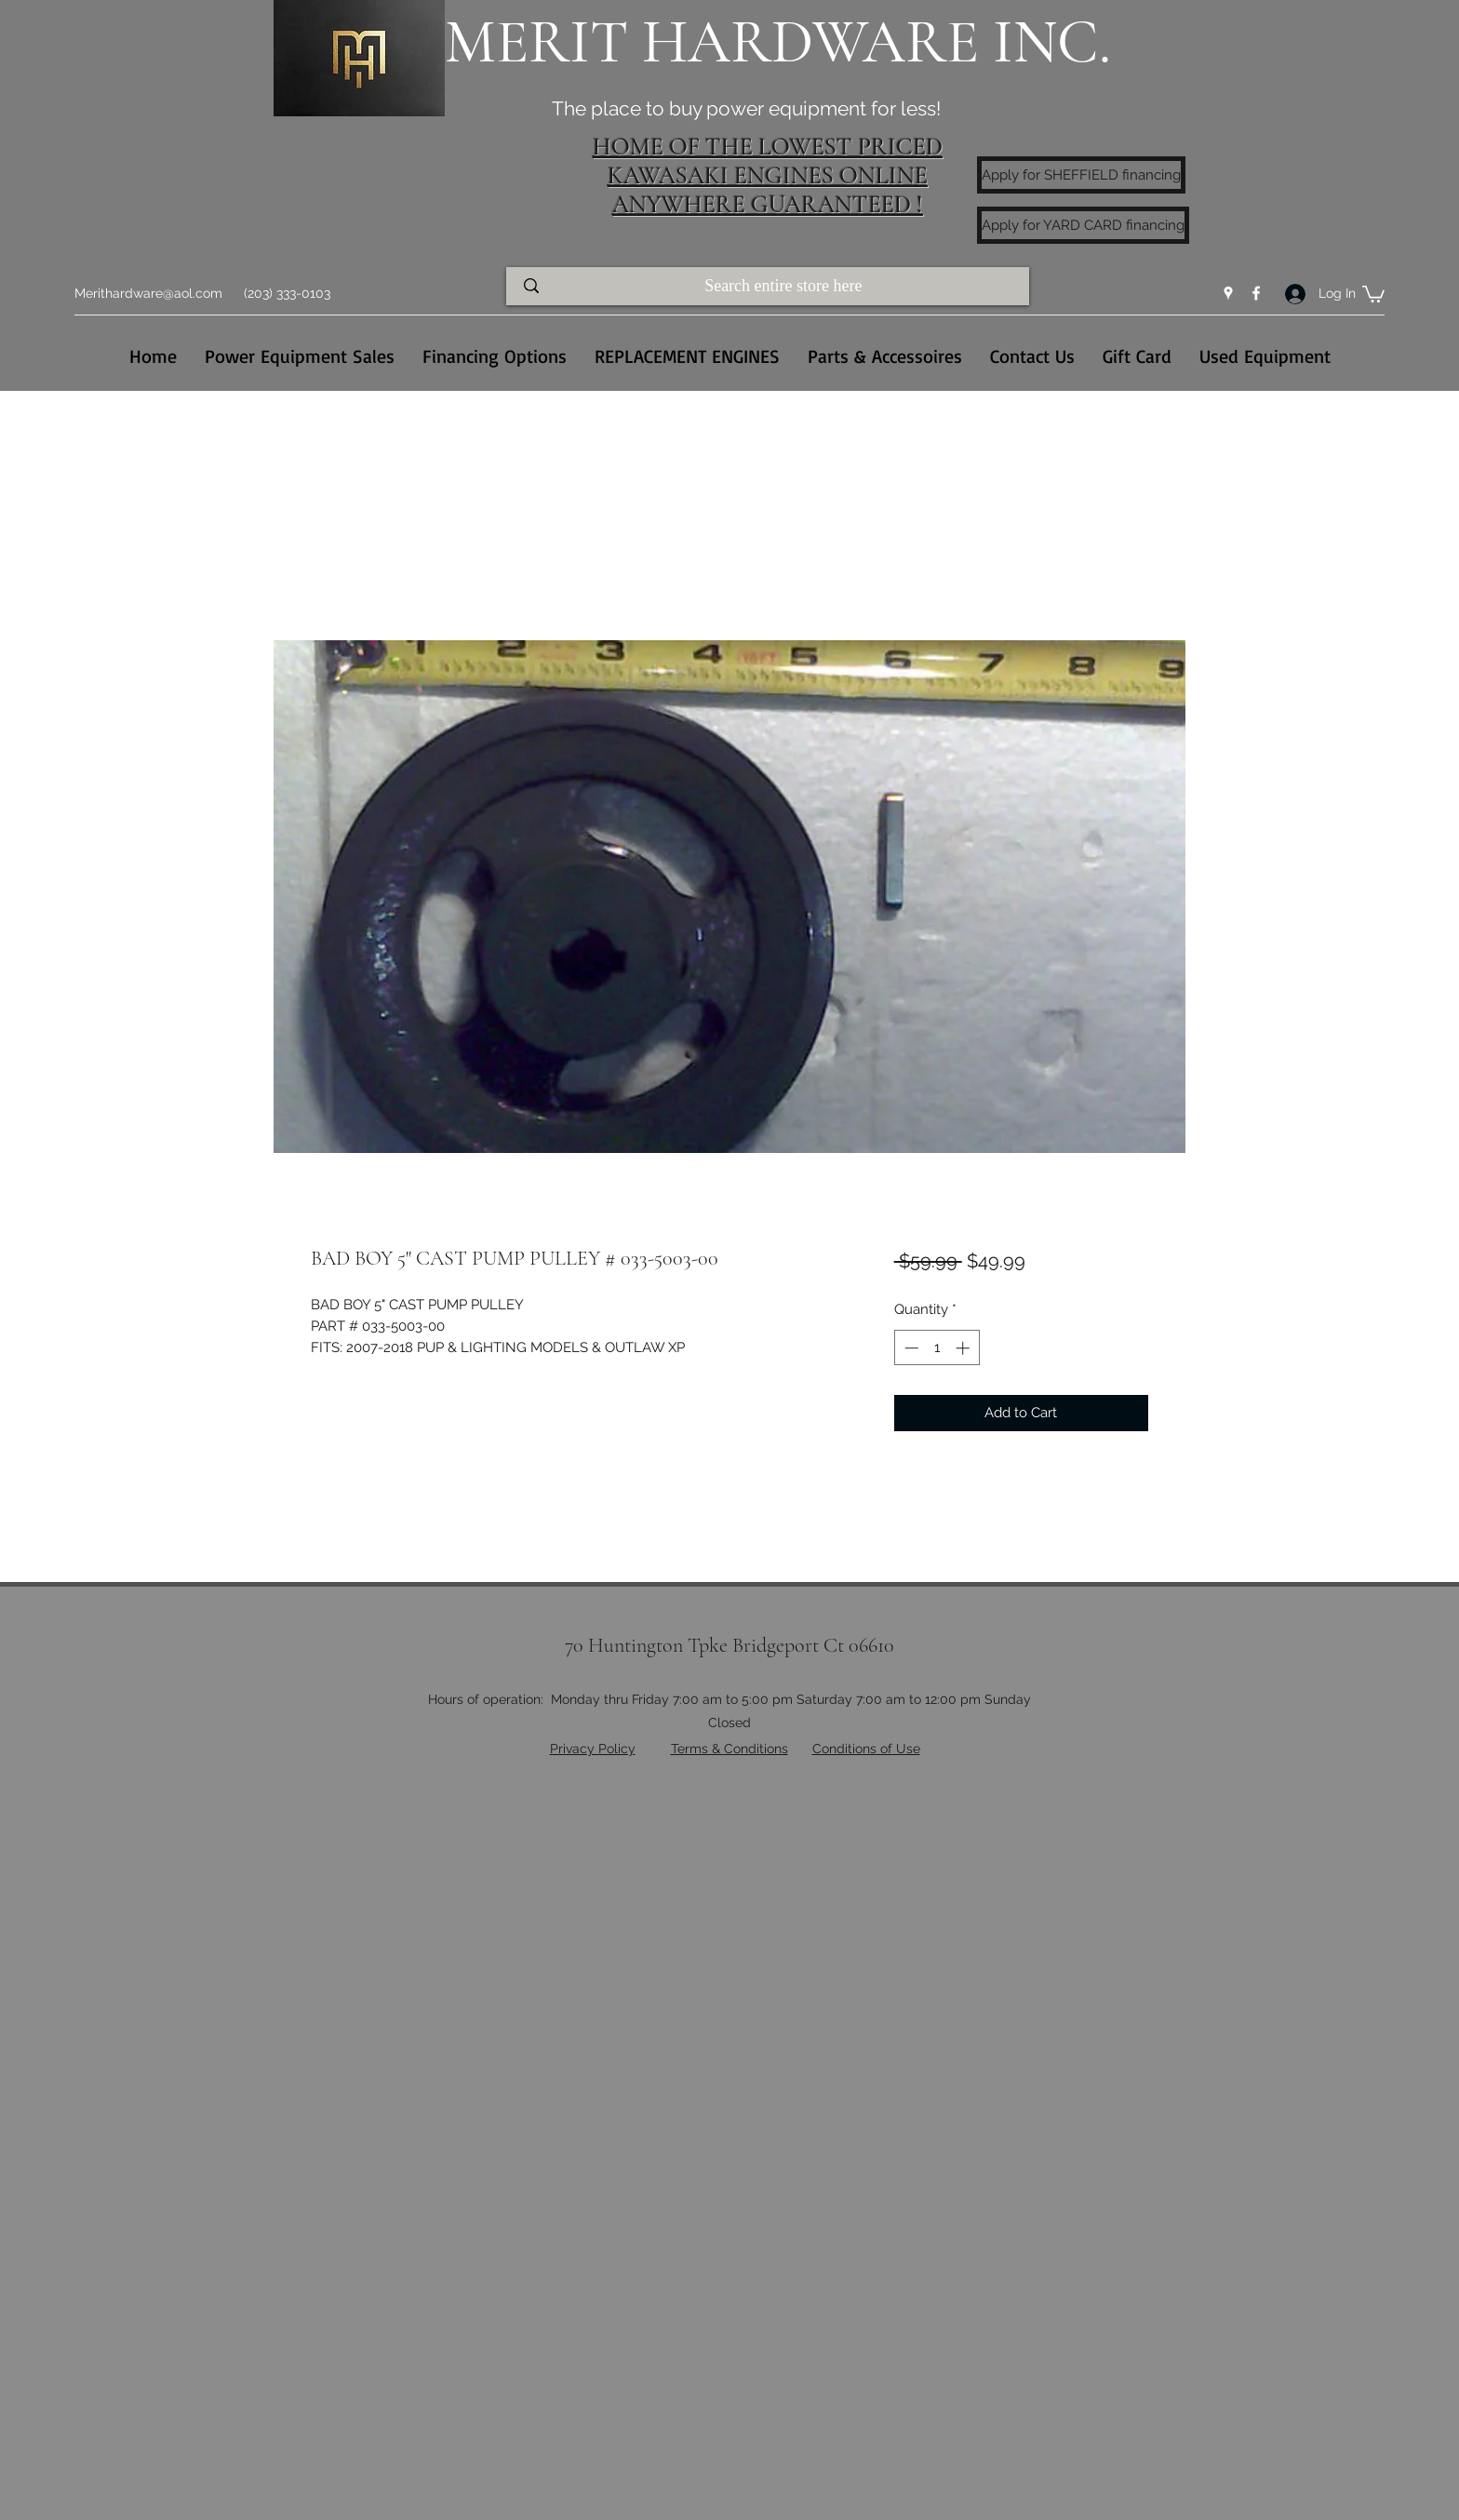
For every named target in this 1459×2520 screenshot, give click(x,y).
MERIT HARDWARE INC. (778, 42)
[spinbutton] (936, 1348)
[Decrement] (909, 1348)
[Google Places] (1228, 293)
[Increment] (964, 1348)
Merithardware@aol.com (148, 293)
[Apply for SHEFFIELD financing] (1081, 175)
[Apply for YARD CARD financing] (1083, 225)
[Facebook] (1256, 293)
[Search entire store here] (785, 286)
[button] (1373, 293)
